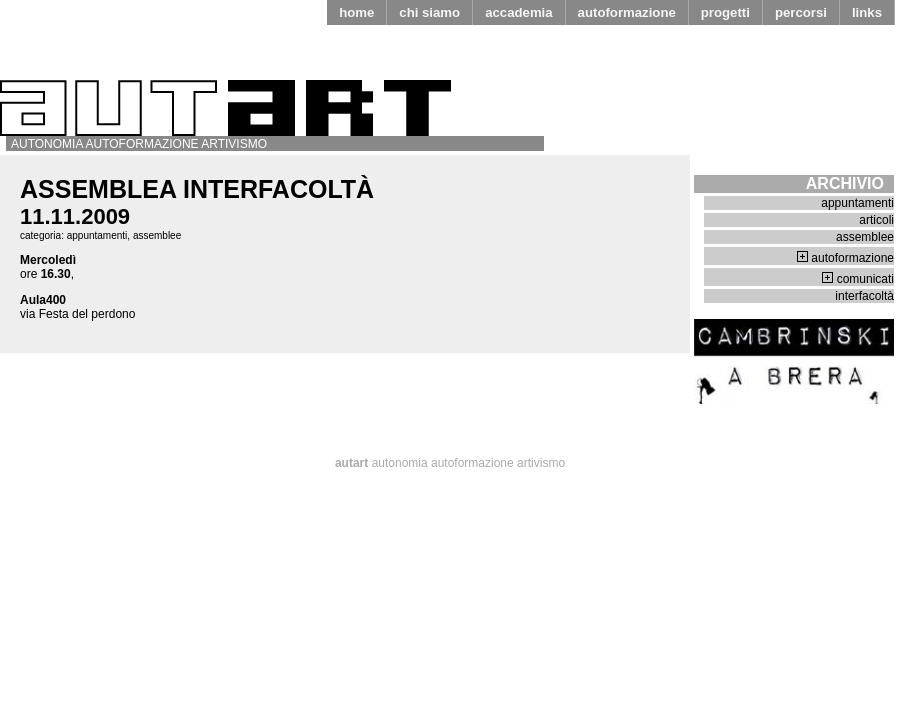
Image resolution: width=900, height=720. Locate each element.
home (356, 12)
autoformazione (627, 12)
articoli (876, 220)
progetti (725, 12)
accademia (518, 12)
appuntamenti (97, 235)
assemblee (157, 235)
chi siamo (429, 12)
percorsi (801, 12)
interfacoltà (864, 296)
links (867, 12)
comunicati (865, 279)
